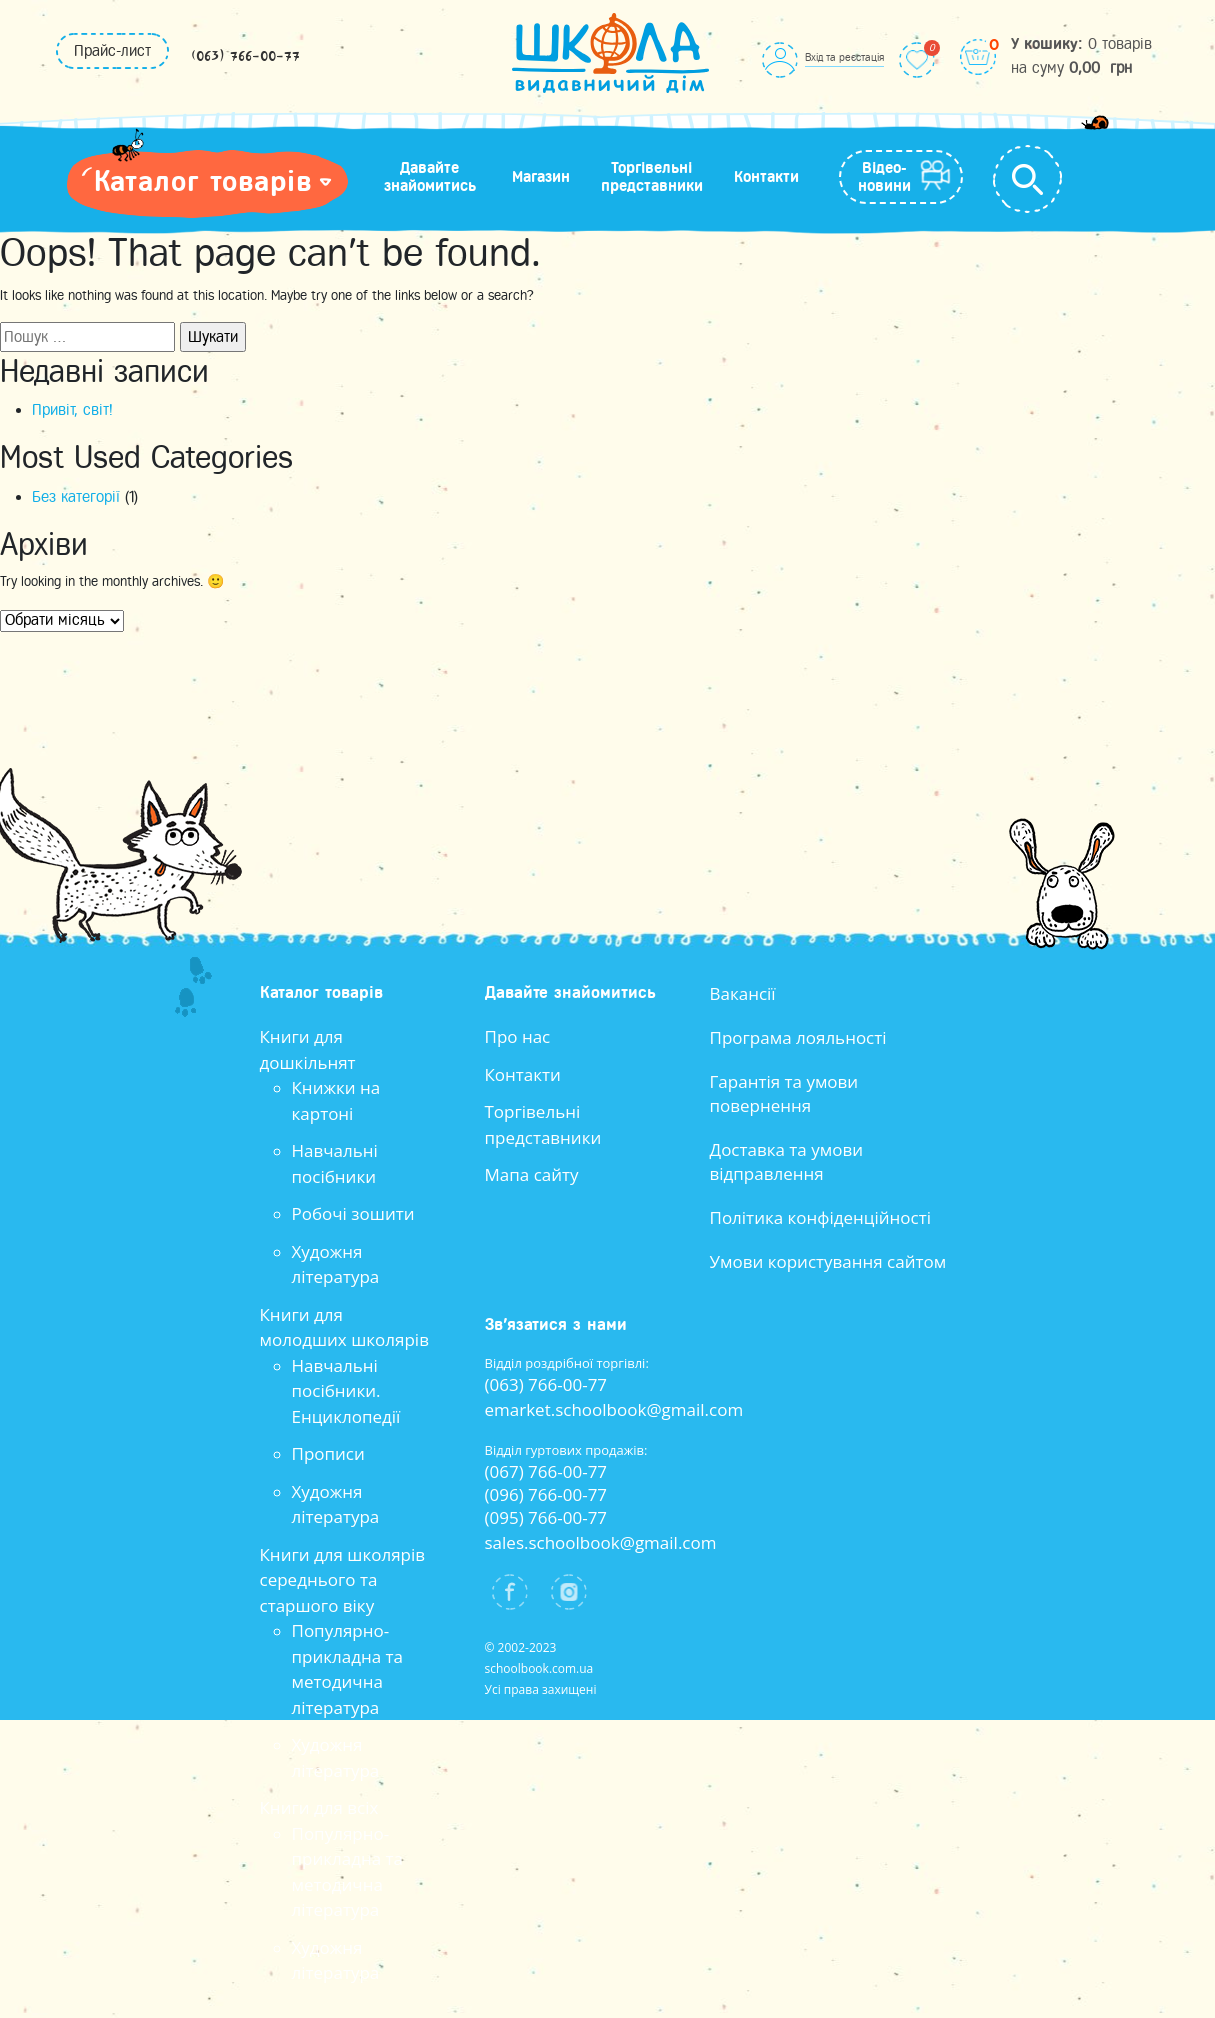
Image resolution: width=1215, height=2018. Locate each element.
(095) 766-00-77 (546, 1517)
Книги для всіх (319, 1807)
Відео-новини (884, 177)
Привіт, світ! (72, 410)
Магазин (541, 177)
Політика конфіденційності (821, 1217)
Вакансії (743, 993)
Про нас (518, 1036)
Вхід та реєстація (844, 57)
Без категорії (76, 497)
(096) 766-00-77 (546, 1494)
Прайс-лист (112, 51)
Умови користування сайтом (828, 1261)
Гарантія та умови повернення (784, 1093)
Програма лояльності (798, 1037)
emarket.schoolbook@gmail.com (614, 1409)
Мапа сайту (532, 1174)
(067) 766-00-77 (546, 1471)
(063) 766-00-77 (245, 57)
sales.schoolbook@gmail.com (601, 1542)
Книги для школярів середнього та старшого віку (343, 1580)
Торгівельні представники (652, 177)
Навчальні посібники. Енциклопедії (346, 1391)
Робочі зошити (353, 1213)
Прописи (328, 1453)
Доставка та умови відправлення (787, 1161)
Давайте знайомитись (430, 177)
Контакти (766, 177)
